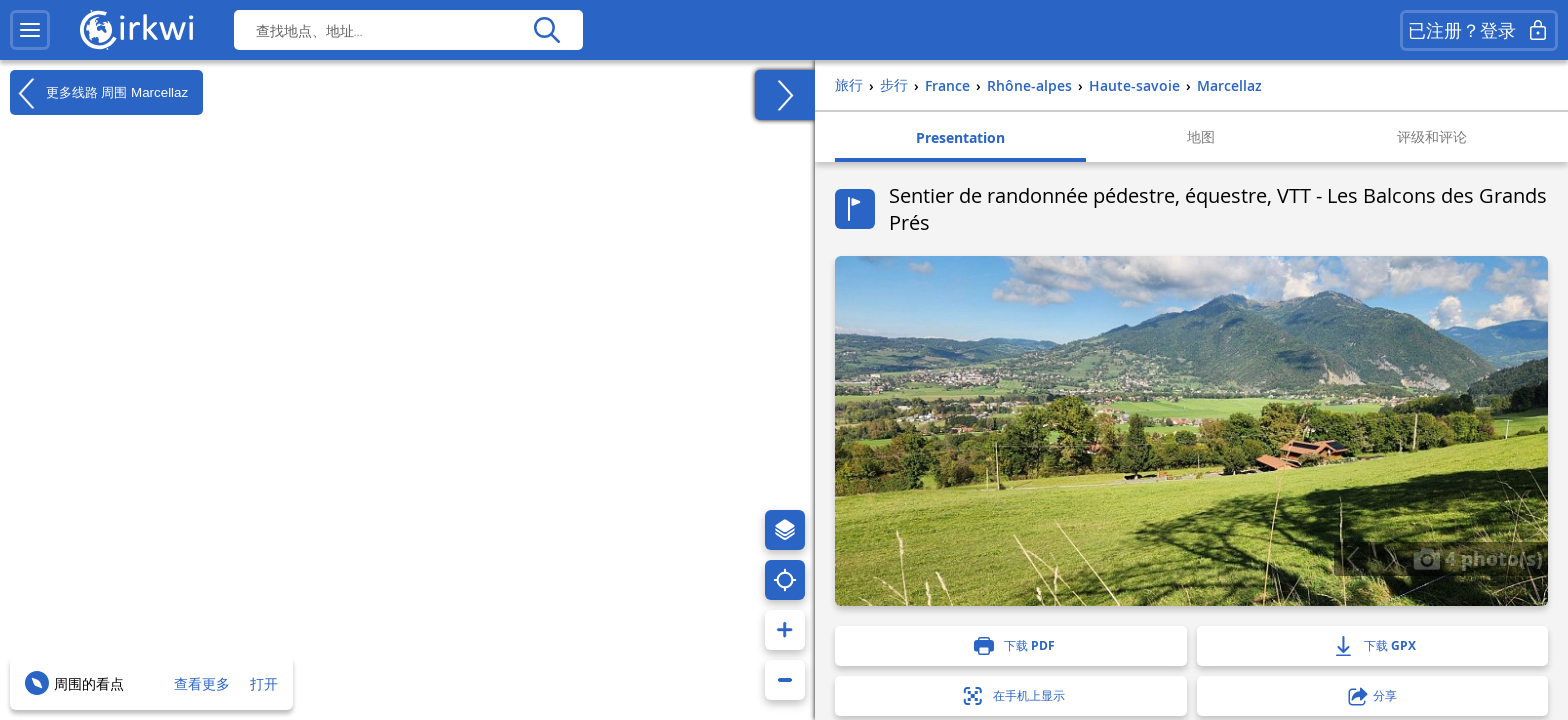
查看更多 (202, 683)
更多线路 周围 (99, 93)
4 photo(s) (1478, 558)
